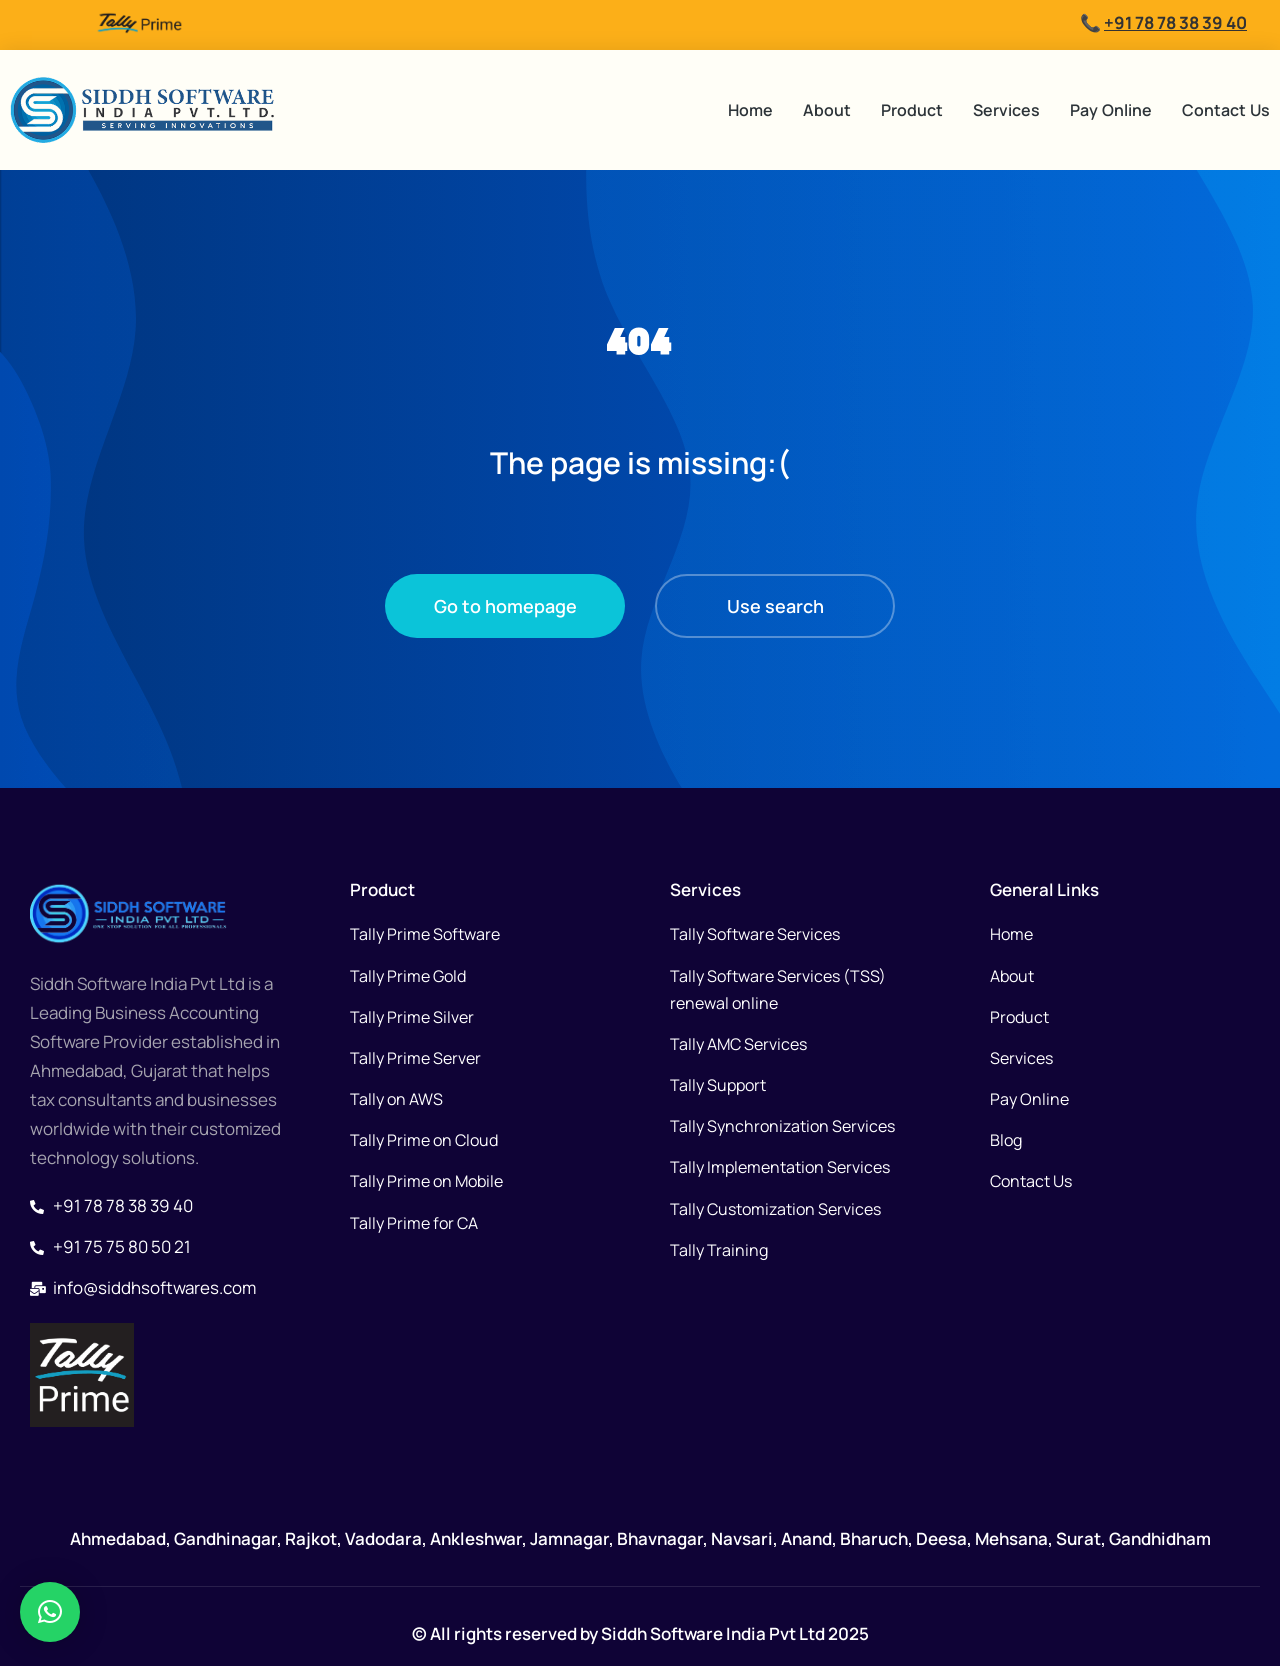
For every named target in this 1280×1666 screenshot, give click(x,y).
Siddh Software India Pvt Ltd (711, 1633)
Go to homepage (505, 606)
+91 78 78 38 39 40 (1175, 22)
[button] (50, 1612)
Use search (775, 606)
